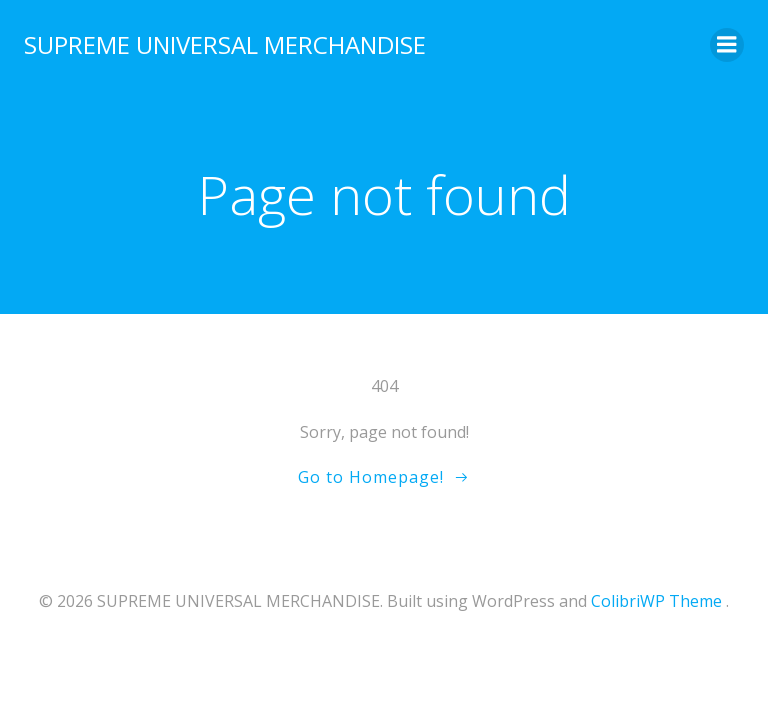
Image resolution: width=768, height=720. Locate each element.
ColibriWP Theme (656, 601)
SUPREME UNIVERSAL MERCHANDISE (225, 44)
